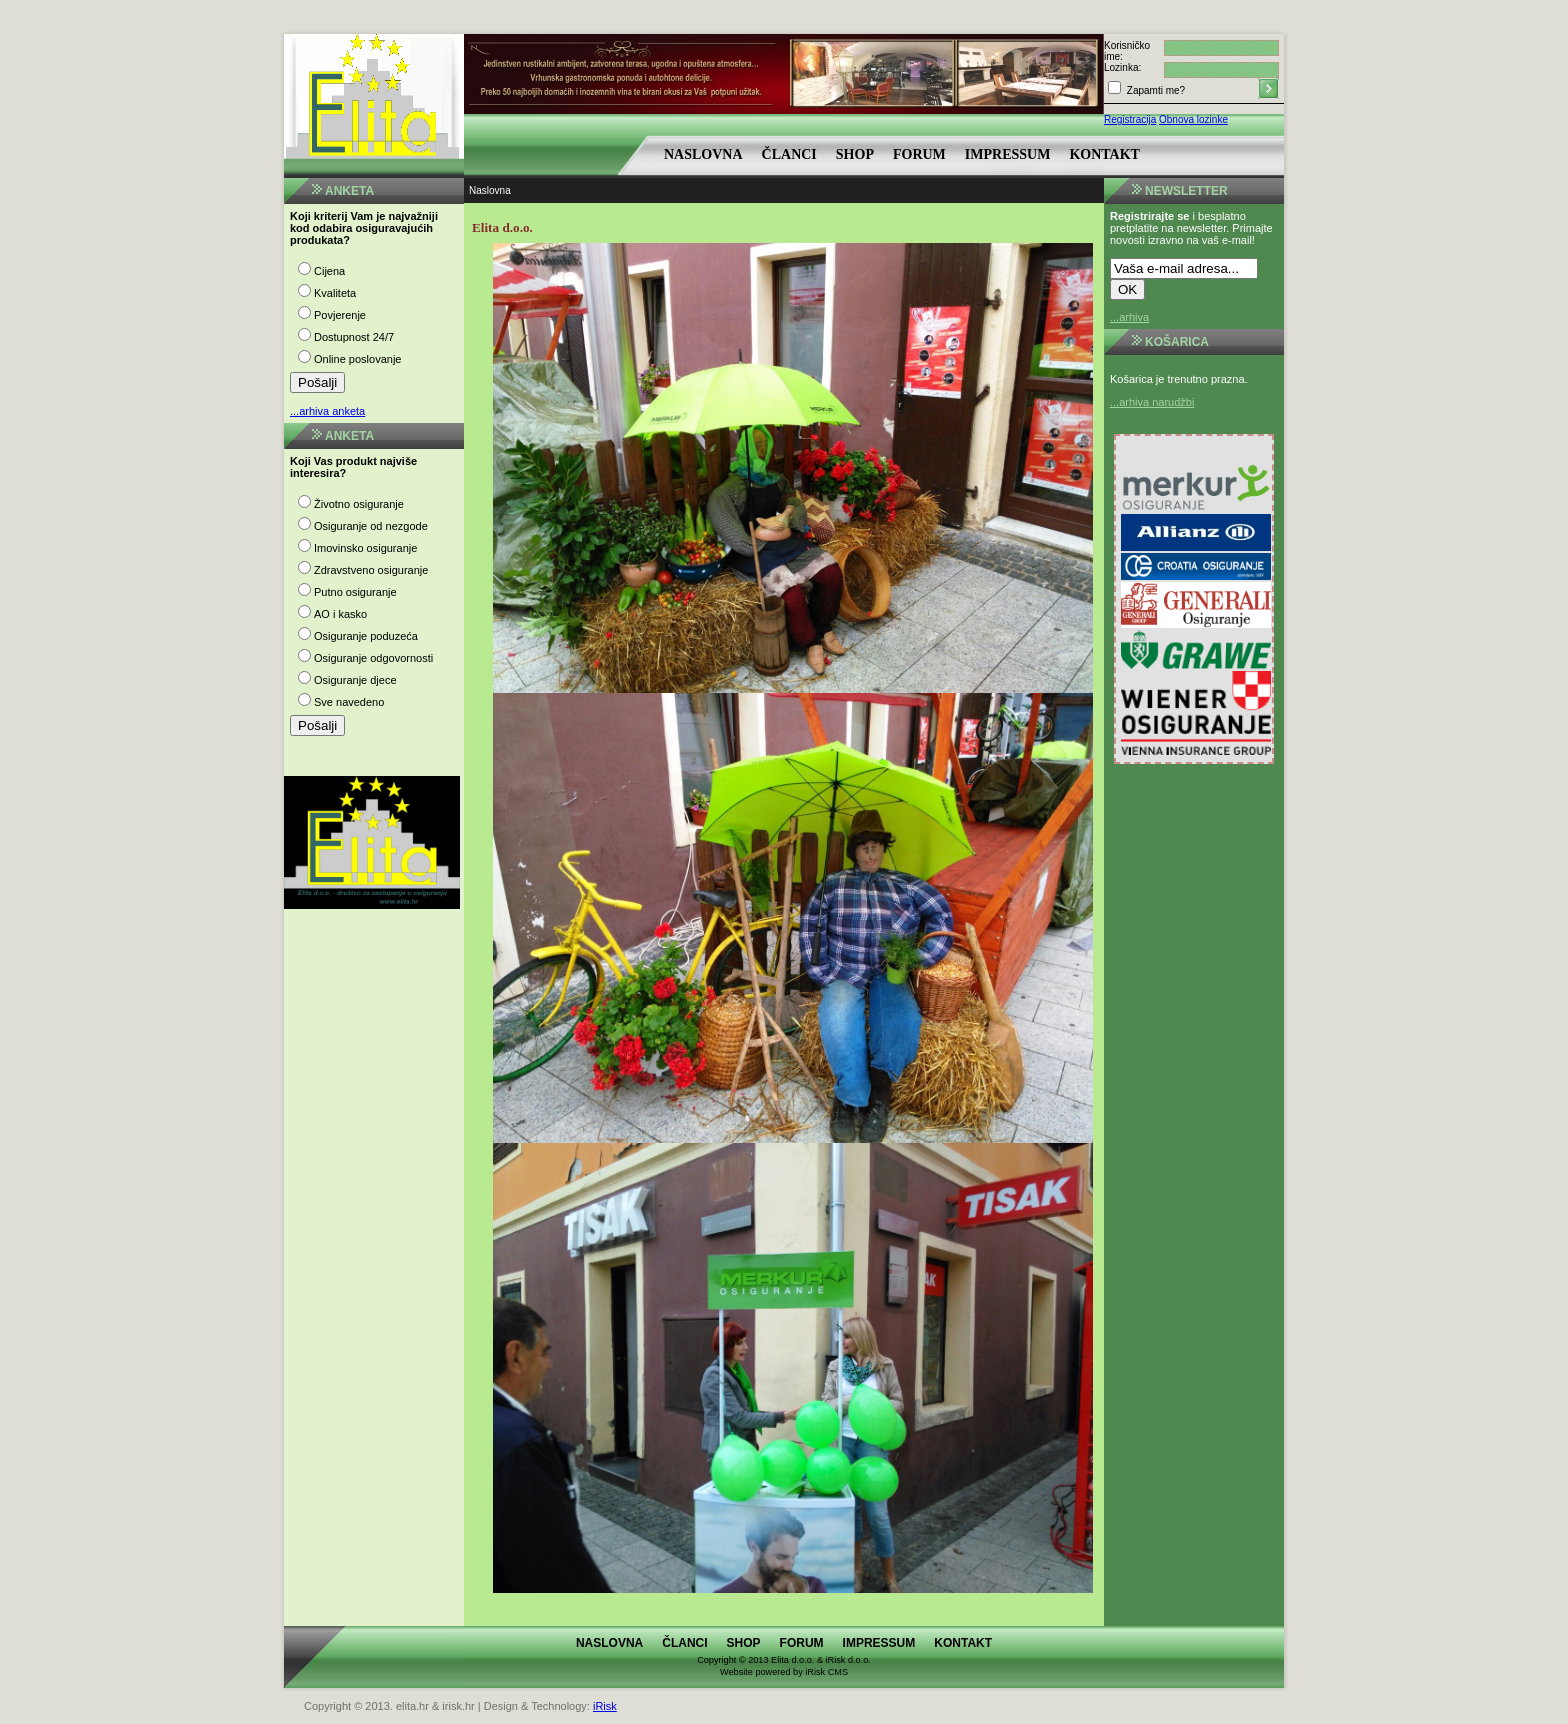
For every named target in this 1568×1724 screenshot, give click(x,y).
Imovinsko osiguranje (365, 548)
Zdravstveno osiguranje (371, 570)
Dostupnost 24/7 (354, 337)
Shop (855, 154)
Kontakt (1104, 154)
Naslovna (703, 154)
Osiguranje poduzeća (366, 636)
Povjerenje (340, 315)
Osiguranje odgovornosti (373, 658)
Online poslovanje (357, 359)
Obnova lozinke (1193, 119)
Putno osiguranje (355, 592)
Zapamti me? (1154, 90)
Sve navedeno (349, 702)
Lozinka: (1122, 67)
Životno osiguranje (359, 504)
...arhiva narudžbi (1152, 402)
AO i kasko (340, 614)
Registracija (1130, 119)
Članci (789, 154)
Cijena (329, 271)
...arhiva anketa (327, 411)
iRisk (605, 1706)
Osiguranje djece (355, 680)
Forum (919, 154)
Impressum (1008, 154)
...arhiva (1129, 317)
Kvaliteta (335, 293)
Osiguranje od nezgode (371, 526)
